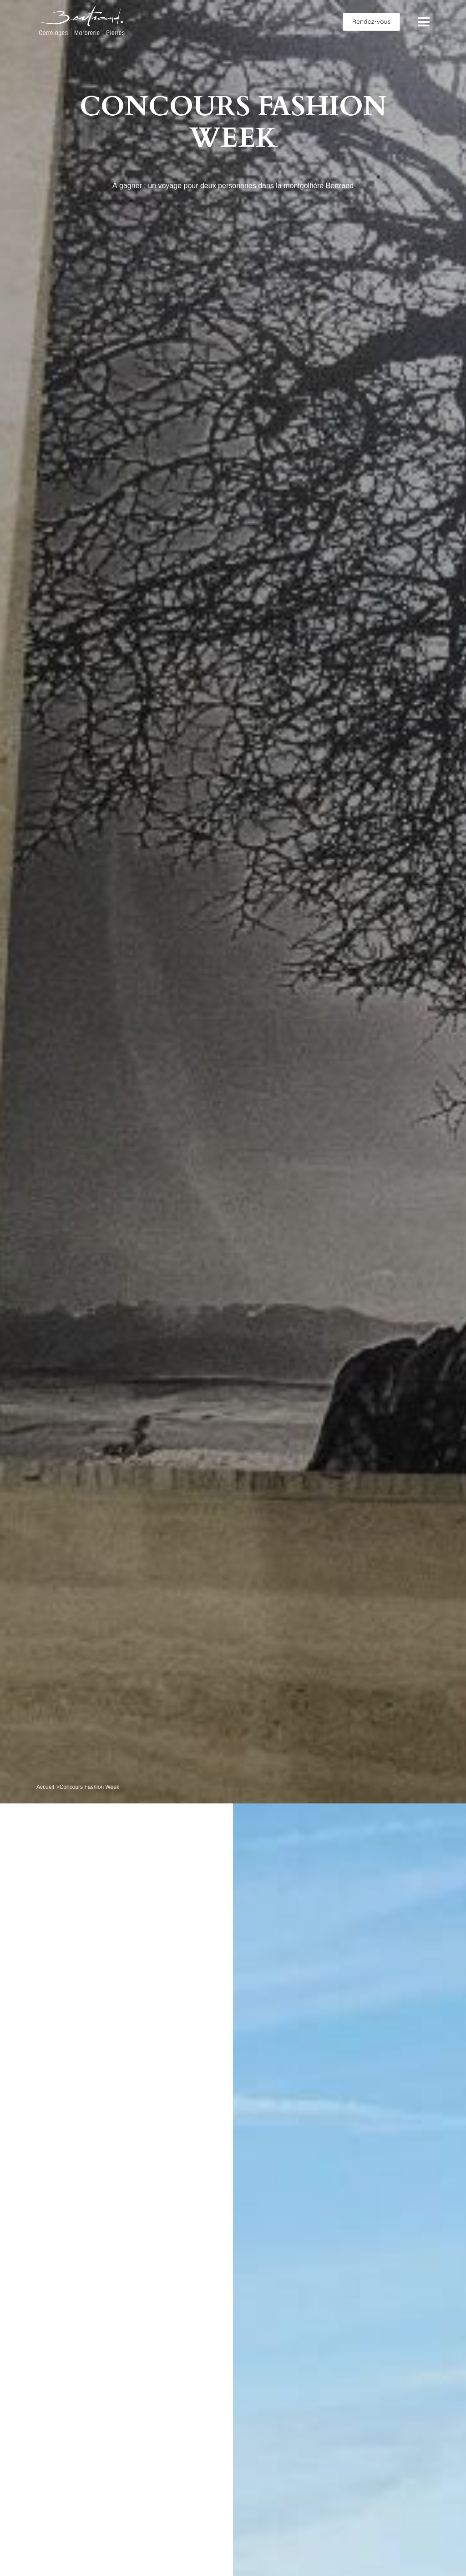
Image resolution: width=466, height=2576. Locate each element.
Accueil (45, 1787)
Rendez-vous (371, 21)
